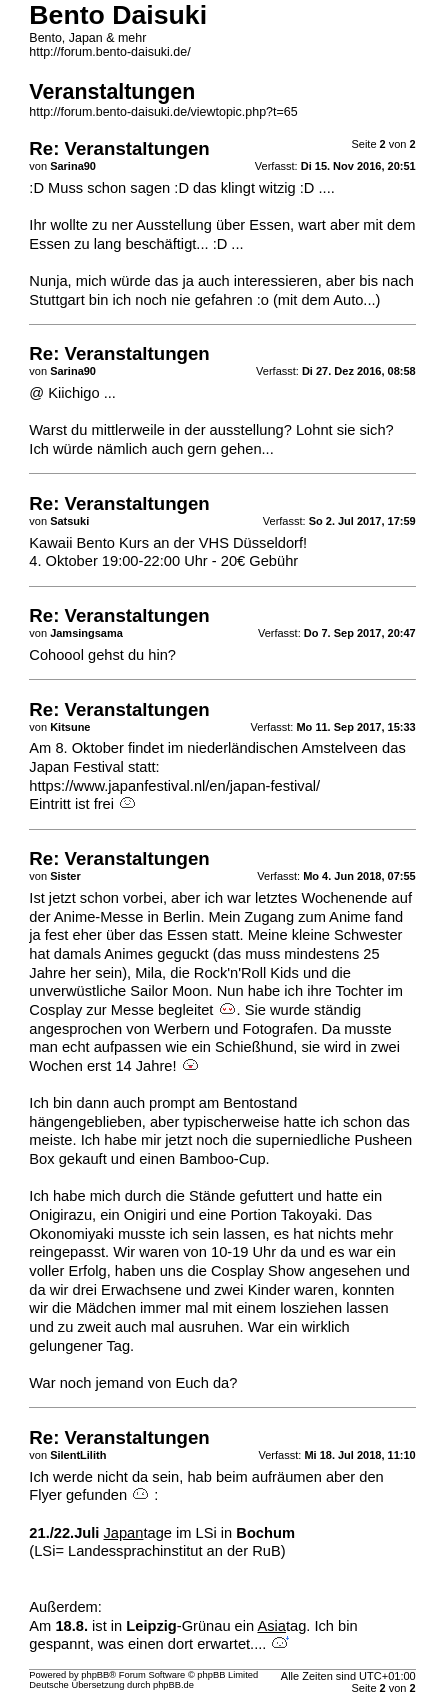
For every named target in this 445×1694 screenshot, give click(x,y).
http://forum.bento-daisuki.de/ (109, 52)
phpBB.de (173, 1685)
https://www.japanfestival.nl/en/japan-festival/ (174, 786)
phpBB (95, 1675)
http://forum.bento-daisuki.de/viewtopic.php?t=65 (163, 112)
